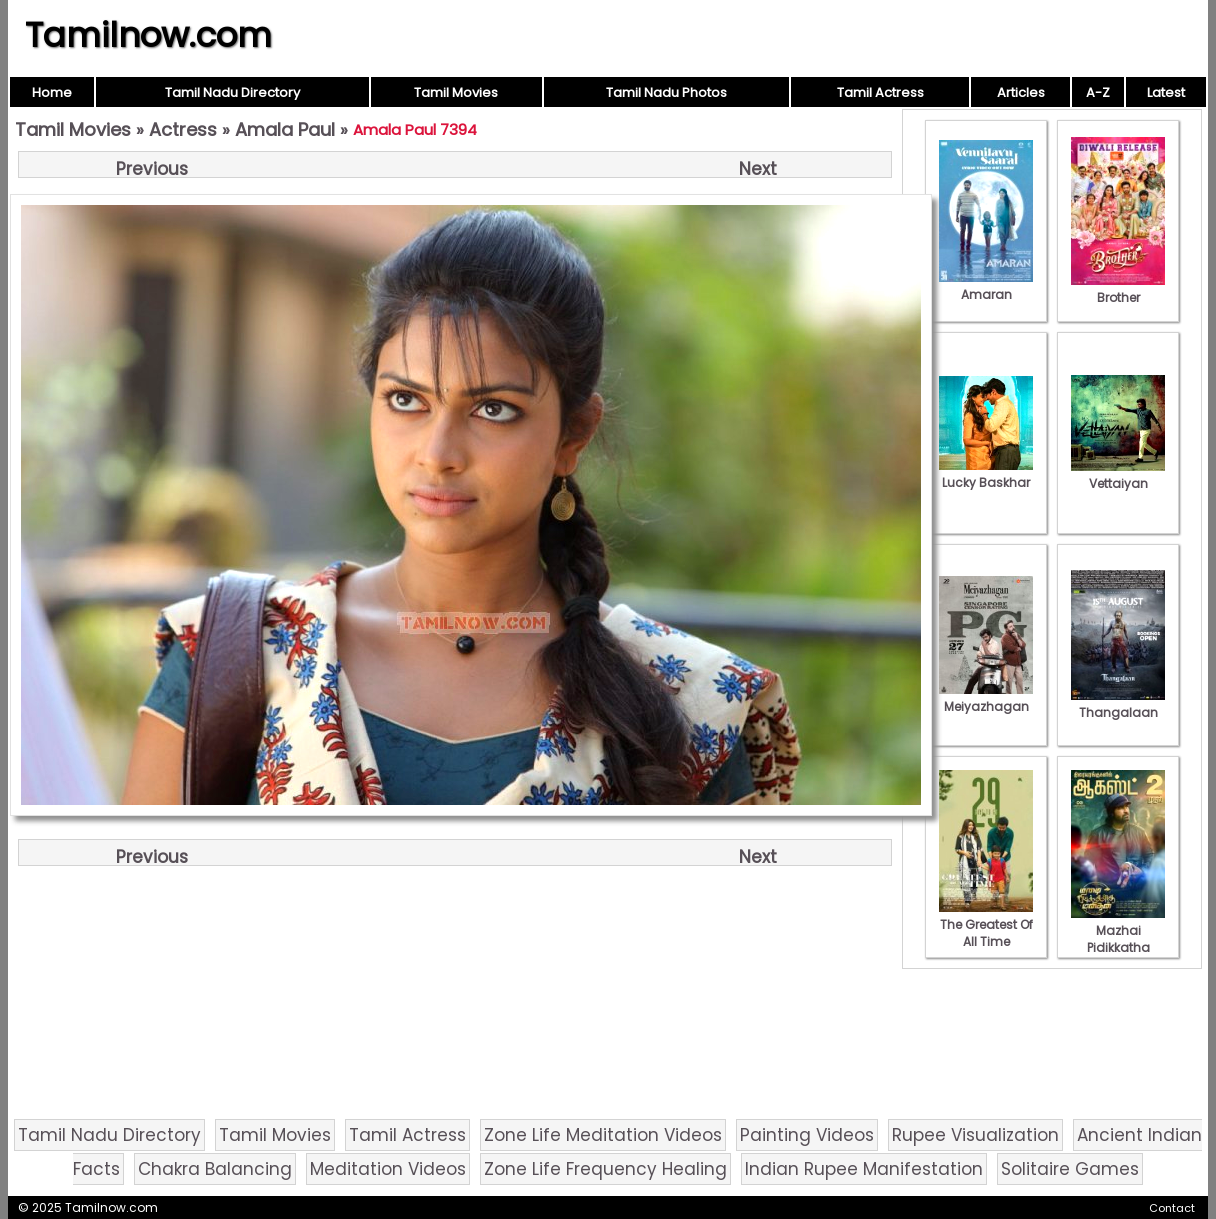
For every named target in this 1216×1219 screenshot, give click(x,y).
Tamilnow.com (148, 35)
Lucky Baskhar (986, 474)
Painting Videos (807, 1135)
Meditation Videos (388, 1169)
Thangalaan (1118, 704)
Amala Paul (285, 129)
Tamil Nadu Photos (666, 92)
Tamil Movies (456, 92)
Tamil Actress (880, 92)
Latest (1166, 92)
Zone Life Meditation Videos (603, 1135)
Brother (1118, 289)
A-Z (1098, 92)
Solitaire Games (1070, 1169)
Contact (1172, 1208)
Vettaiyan (1118, 475)
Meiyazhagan (986, 698)
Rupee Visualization (975, 1135)
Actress (183, 129)
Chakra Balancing (215, 1169)
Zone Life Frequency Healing (605, 1169)
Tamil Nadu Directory (232, 92)
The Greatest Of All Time (986, 924)
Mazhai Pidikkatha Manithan (1118, 939)
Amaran (986, 286)
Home (52, 92)
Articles (1021, 92)
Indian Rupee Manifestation (864, 1169)
